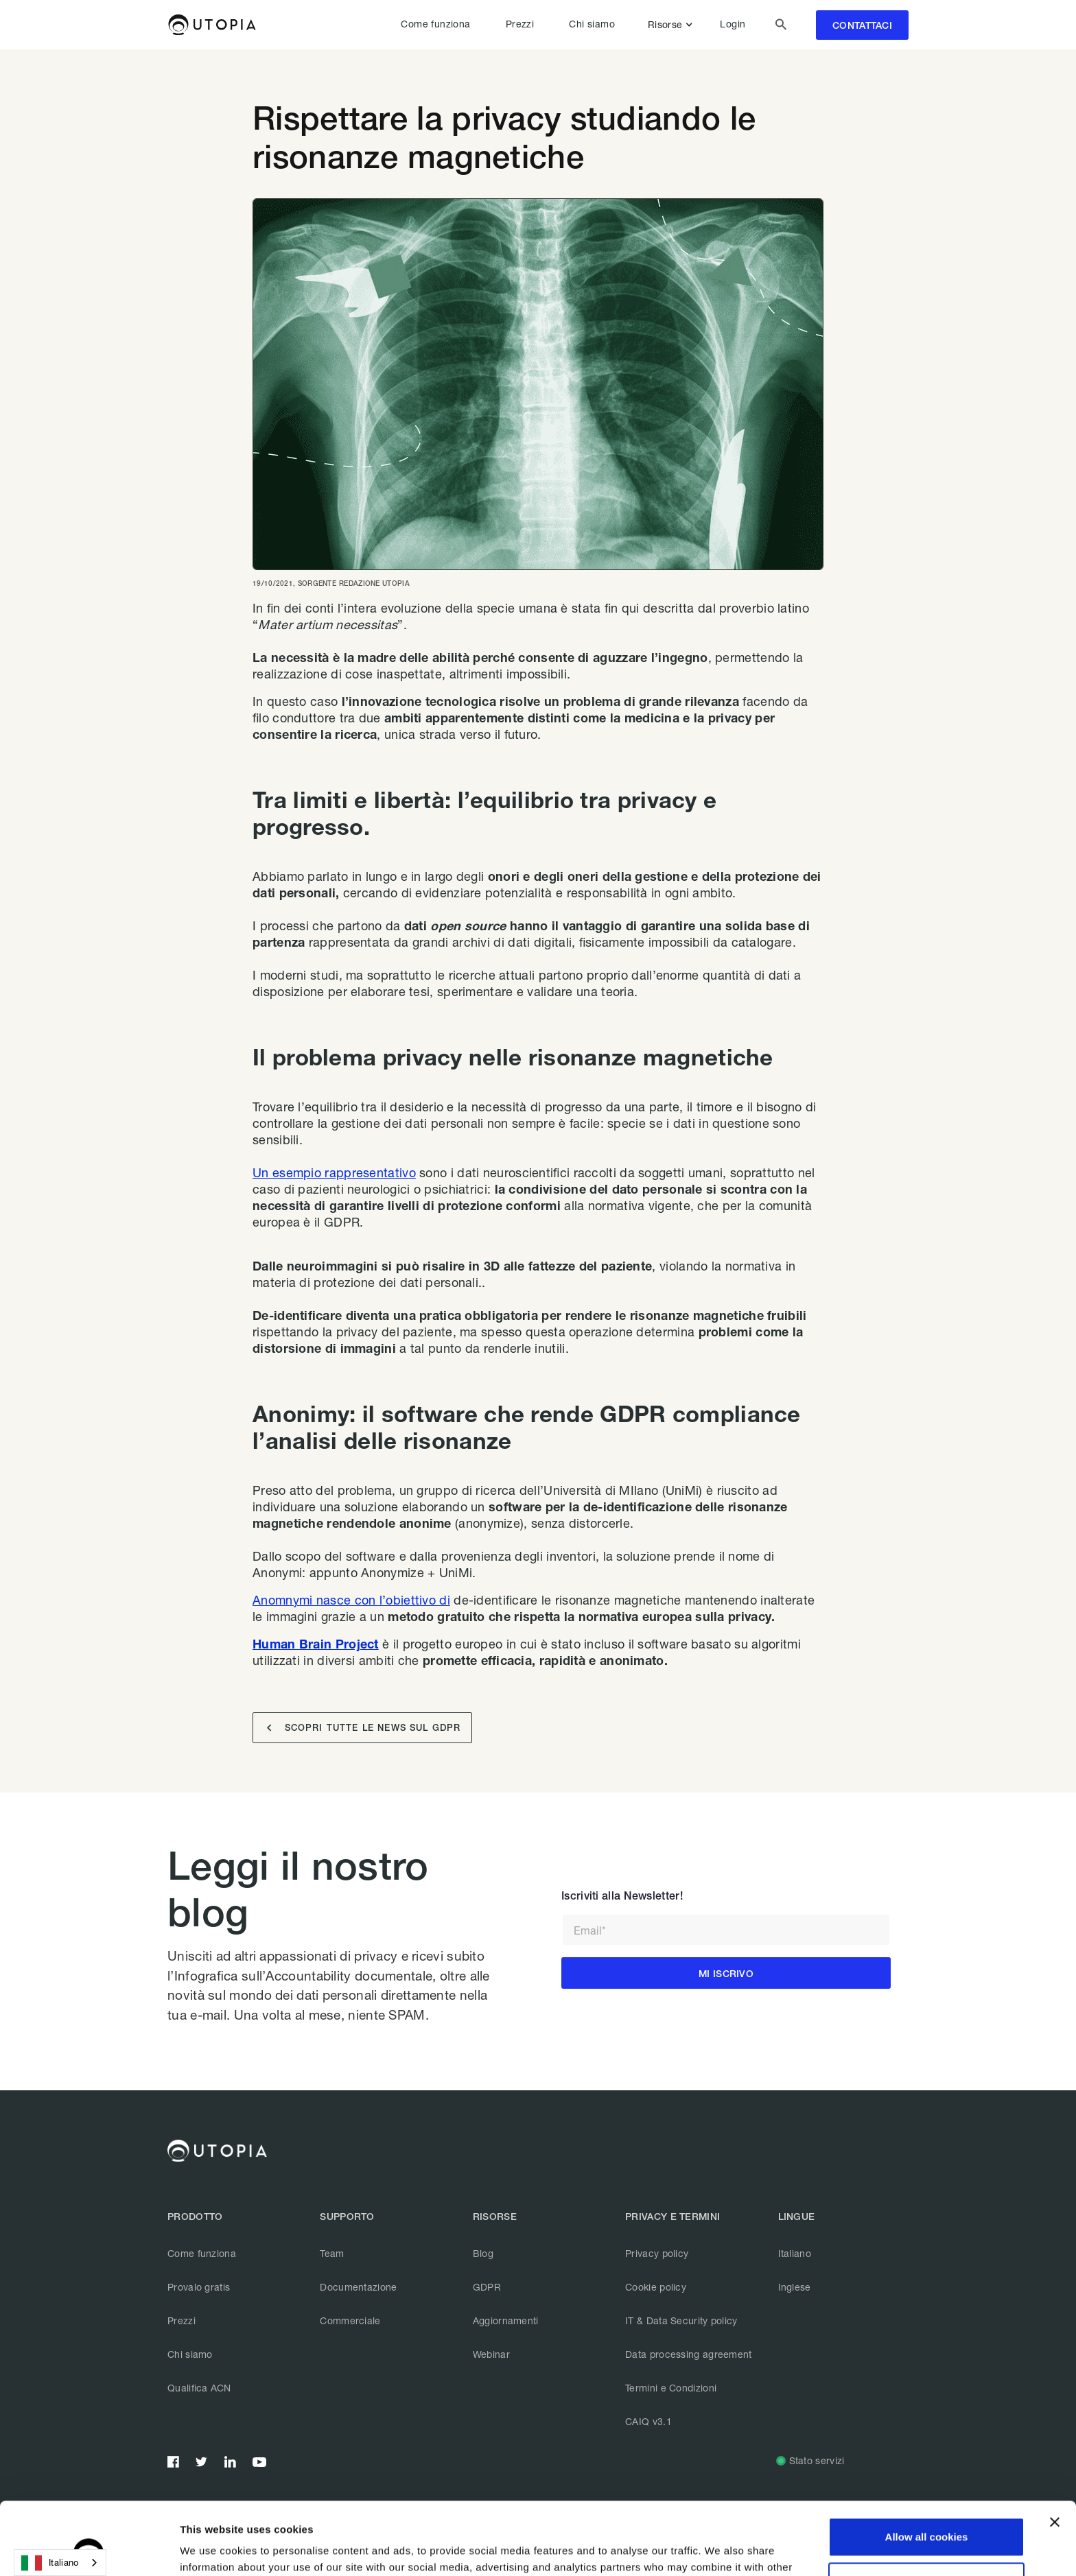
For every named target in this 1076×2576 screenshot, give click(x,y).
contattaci (862, 25)
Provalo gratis (198, 2287)
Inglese (794, 2287)
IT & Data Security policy (681, 2320)
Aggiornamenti (506, 2320)
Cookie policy (655, 2287)
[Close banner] (1055, 2450)
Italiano (794, 2253)
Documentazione (358, 2287)
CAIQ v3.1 (648, 2421)
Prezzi (520, 24)
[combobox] (60, 2562)
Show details (212, 2549)
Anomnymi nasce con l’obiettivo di (351, 1599)
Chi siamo (592, 24)
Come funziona (435, 24)
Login (732, 24)
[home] (211, 25)
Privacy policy (656, 2253)
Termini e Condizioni (670, 2388)
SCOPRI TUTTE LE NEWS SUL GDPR (363, 1728)
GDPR (487, 2287)
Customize (927, 2509)
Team (332, 2253)
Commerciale (350, 2320)
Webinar (491, 2354)
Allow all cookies (926, 2464)
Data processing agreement (688, 2354)
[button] (673, 24)
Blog (483, 2253)
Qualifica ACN (199, 2388)
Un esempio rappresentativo (334, 1172)
